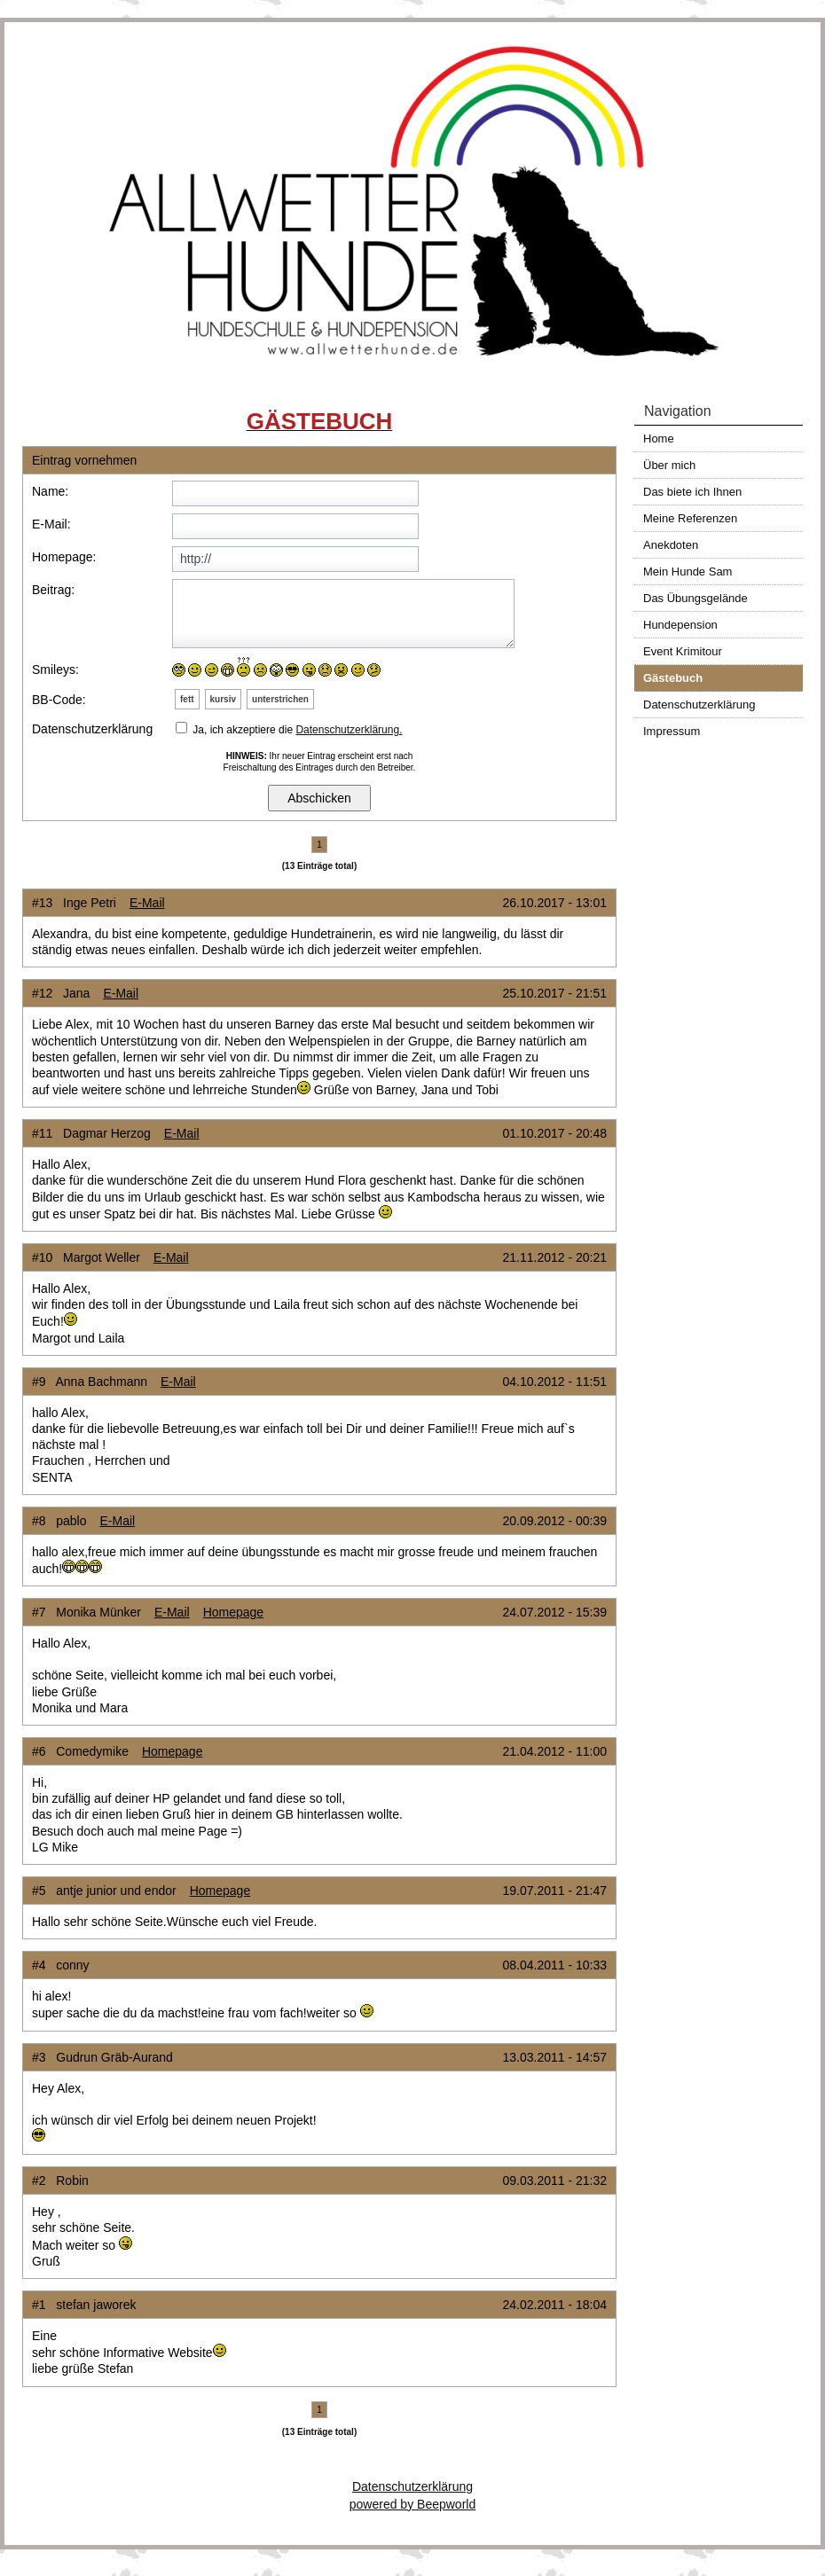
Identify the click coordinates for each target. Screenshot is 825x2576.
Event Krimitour (682, 651)
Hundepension (680, 624)
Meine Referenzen (690, 518)
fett (187, 699)
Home (658, 438)
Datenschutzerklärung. (348, 730)
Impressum (671, 731)
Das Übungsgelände (695, 598)
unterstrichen (280, 699)
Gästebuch (673, 678)
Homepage (233, 1612)
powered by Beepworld (412, 2504)
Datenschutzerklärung (699, 704)
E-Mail (147, 903)
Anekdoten (670, 545)
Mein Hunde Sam (687, 571)
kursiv (223, 699)
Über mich (669, 465)
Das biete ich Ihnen (692, 491)
